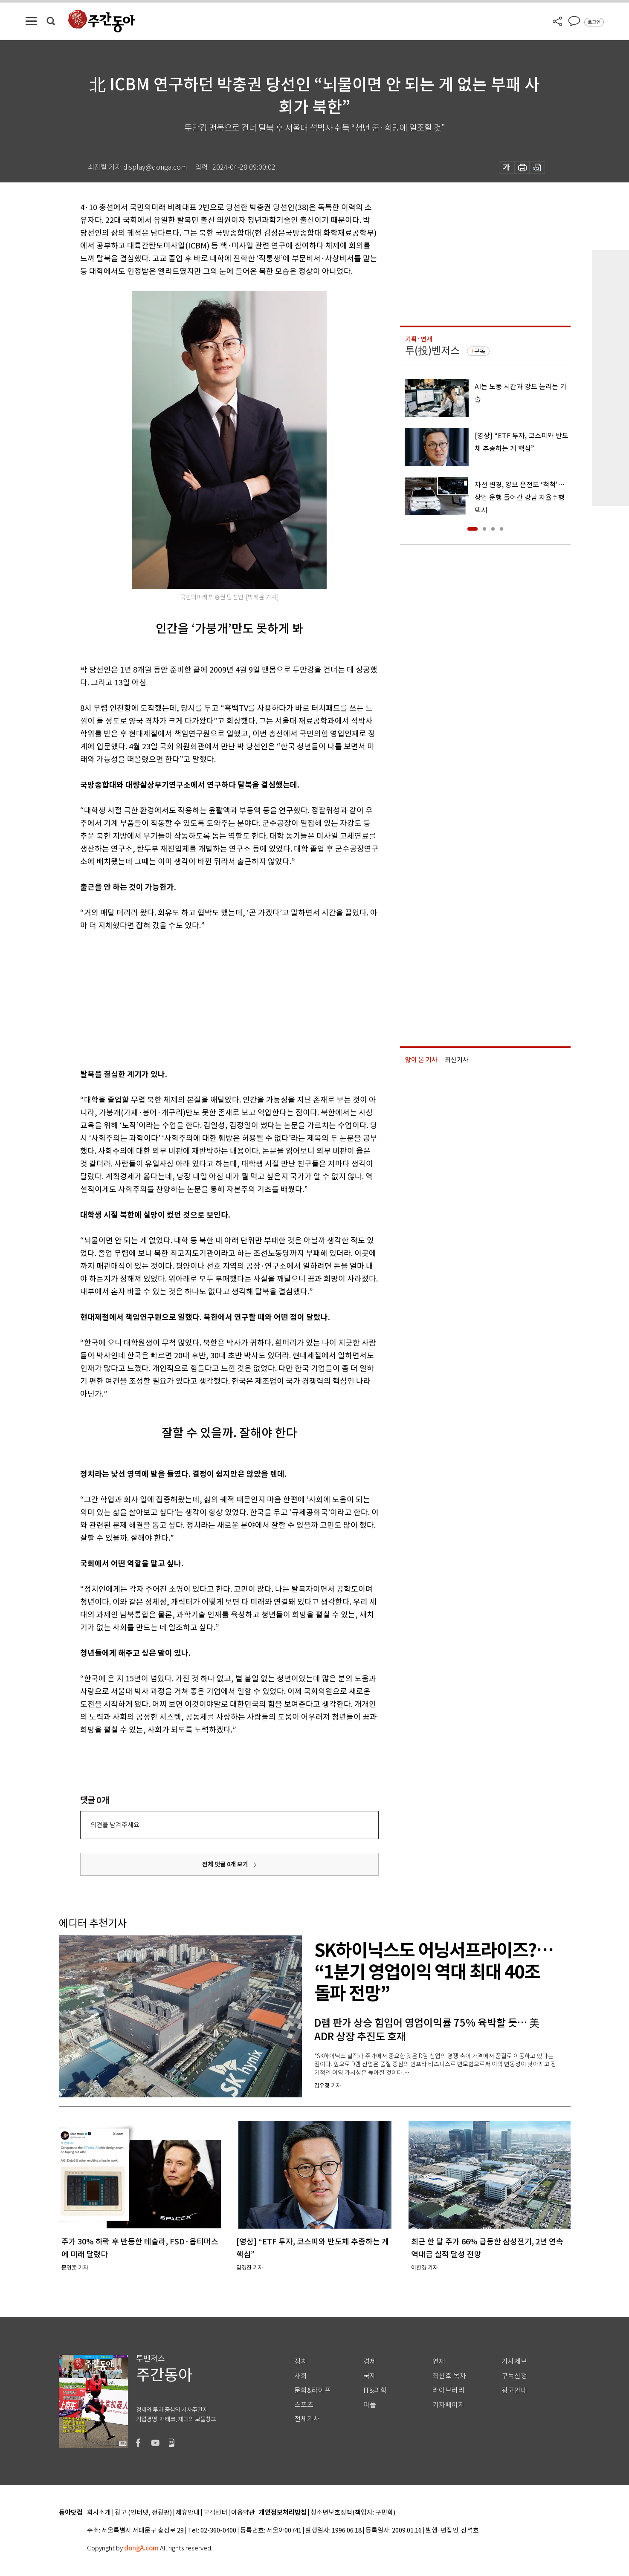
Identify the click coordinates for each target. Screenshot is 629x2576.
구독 (479, 351)
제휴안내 (188, 2512)
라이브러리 (448, 2390)
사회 (300, 2376)
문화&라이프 (312, 2390)
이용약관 (243, 2512)
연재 (438, 2361)
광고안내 (514, 2390)
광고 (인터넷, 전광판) (143, 2512)
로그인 (594, 22)
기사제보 (514, 2361)
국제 (369, 2376)
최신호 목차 (449, 2376)
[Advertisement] (208, 998)
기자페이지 (448, 2405)
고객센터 (215, 2512)
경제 (369, 2361)
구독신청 (514, 2376)
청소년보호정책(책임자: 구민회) (352, 2512)
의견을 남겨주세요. (115, 1825)
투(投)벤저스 (432, 350)
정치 (300, 2361)
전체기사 (307, 2419)
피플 (369, 2405)
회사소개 (99, 2512)
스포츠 (303, 2405)
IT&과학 (375, 2390)
